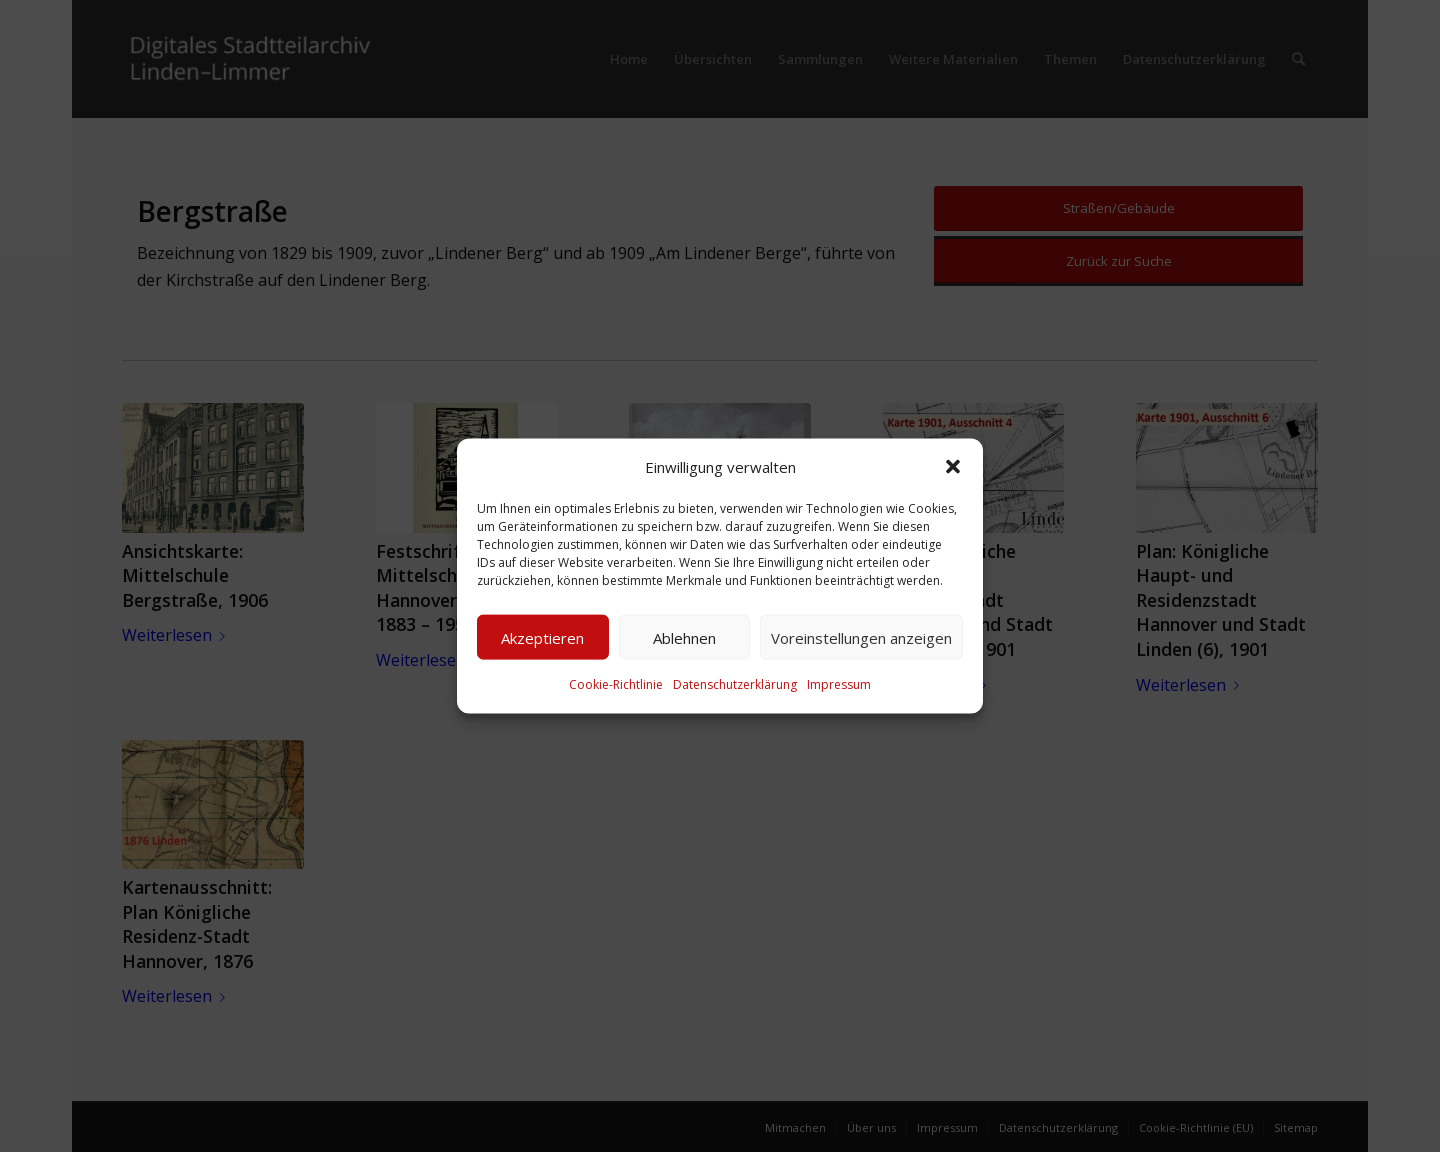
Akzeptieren (542, 638)
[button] (953, 467)
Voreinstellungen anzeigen (861, 638)
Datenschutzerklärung (735, 684)
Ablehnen (684, 638)
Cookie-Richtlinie (616, 684)
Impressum (839, 684)
